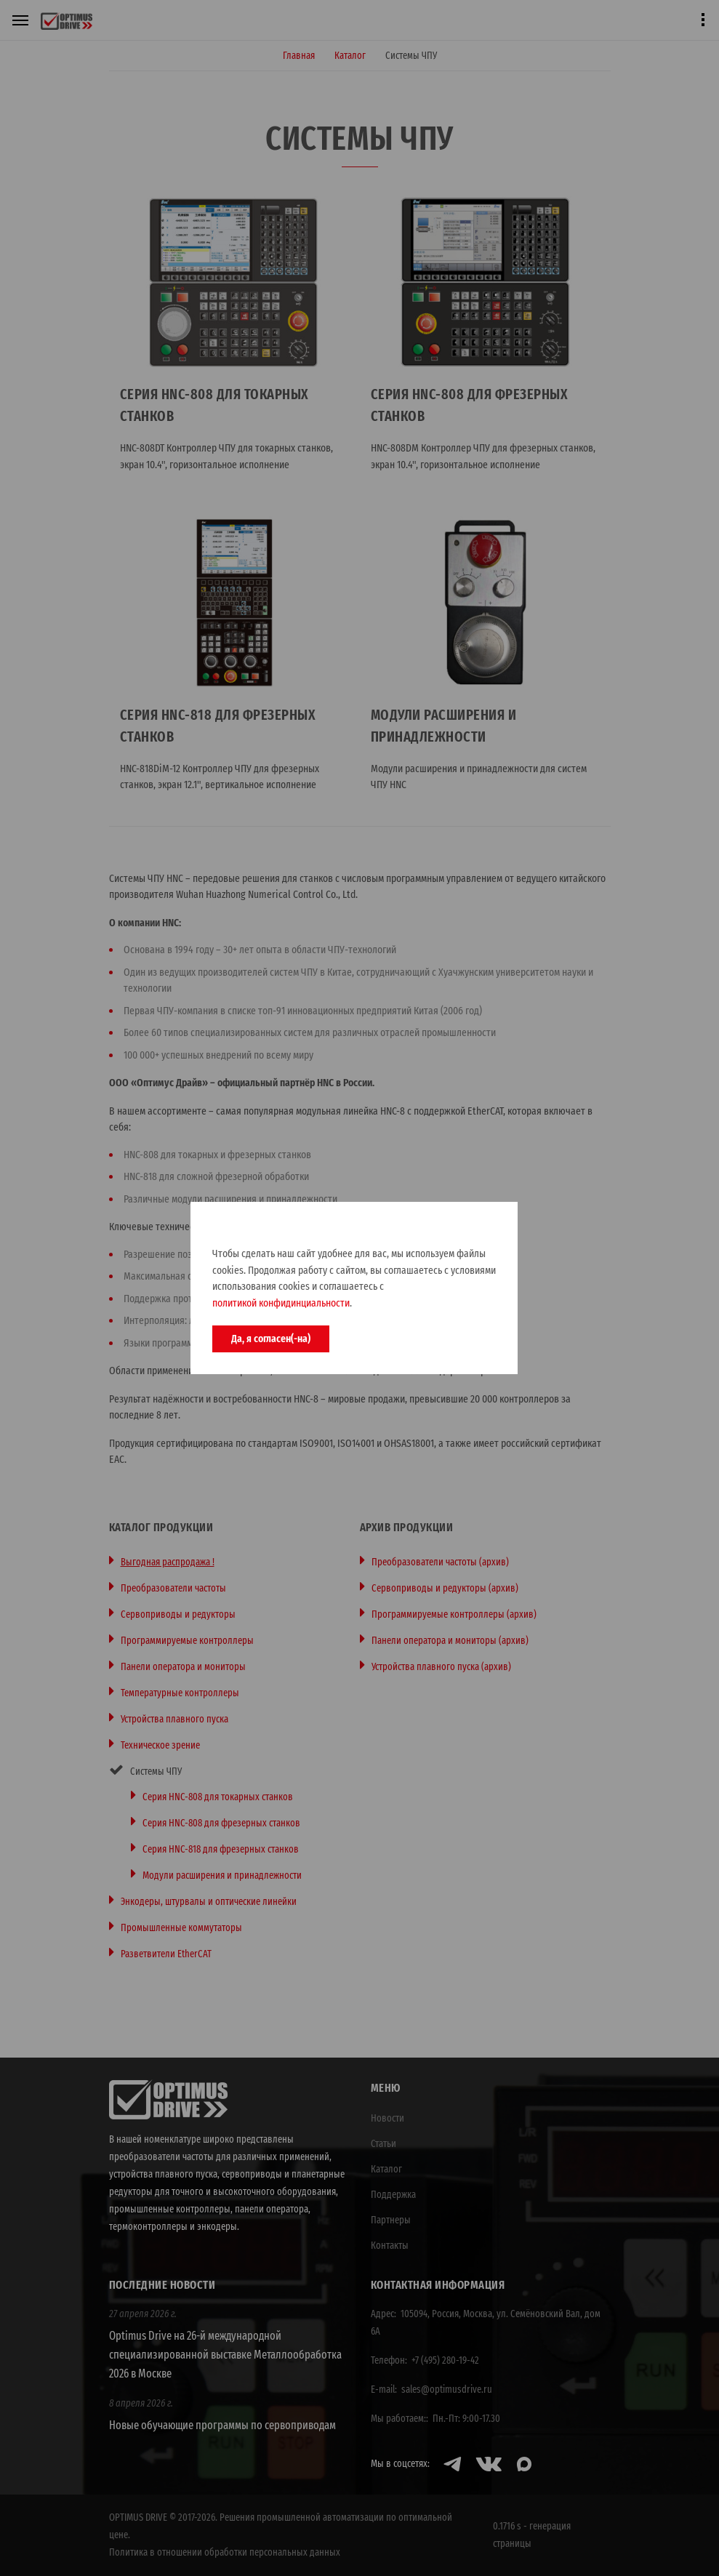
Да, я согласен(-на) (270, 1338)
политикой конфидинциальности (281, 1302)
